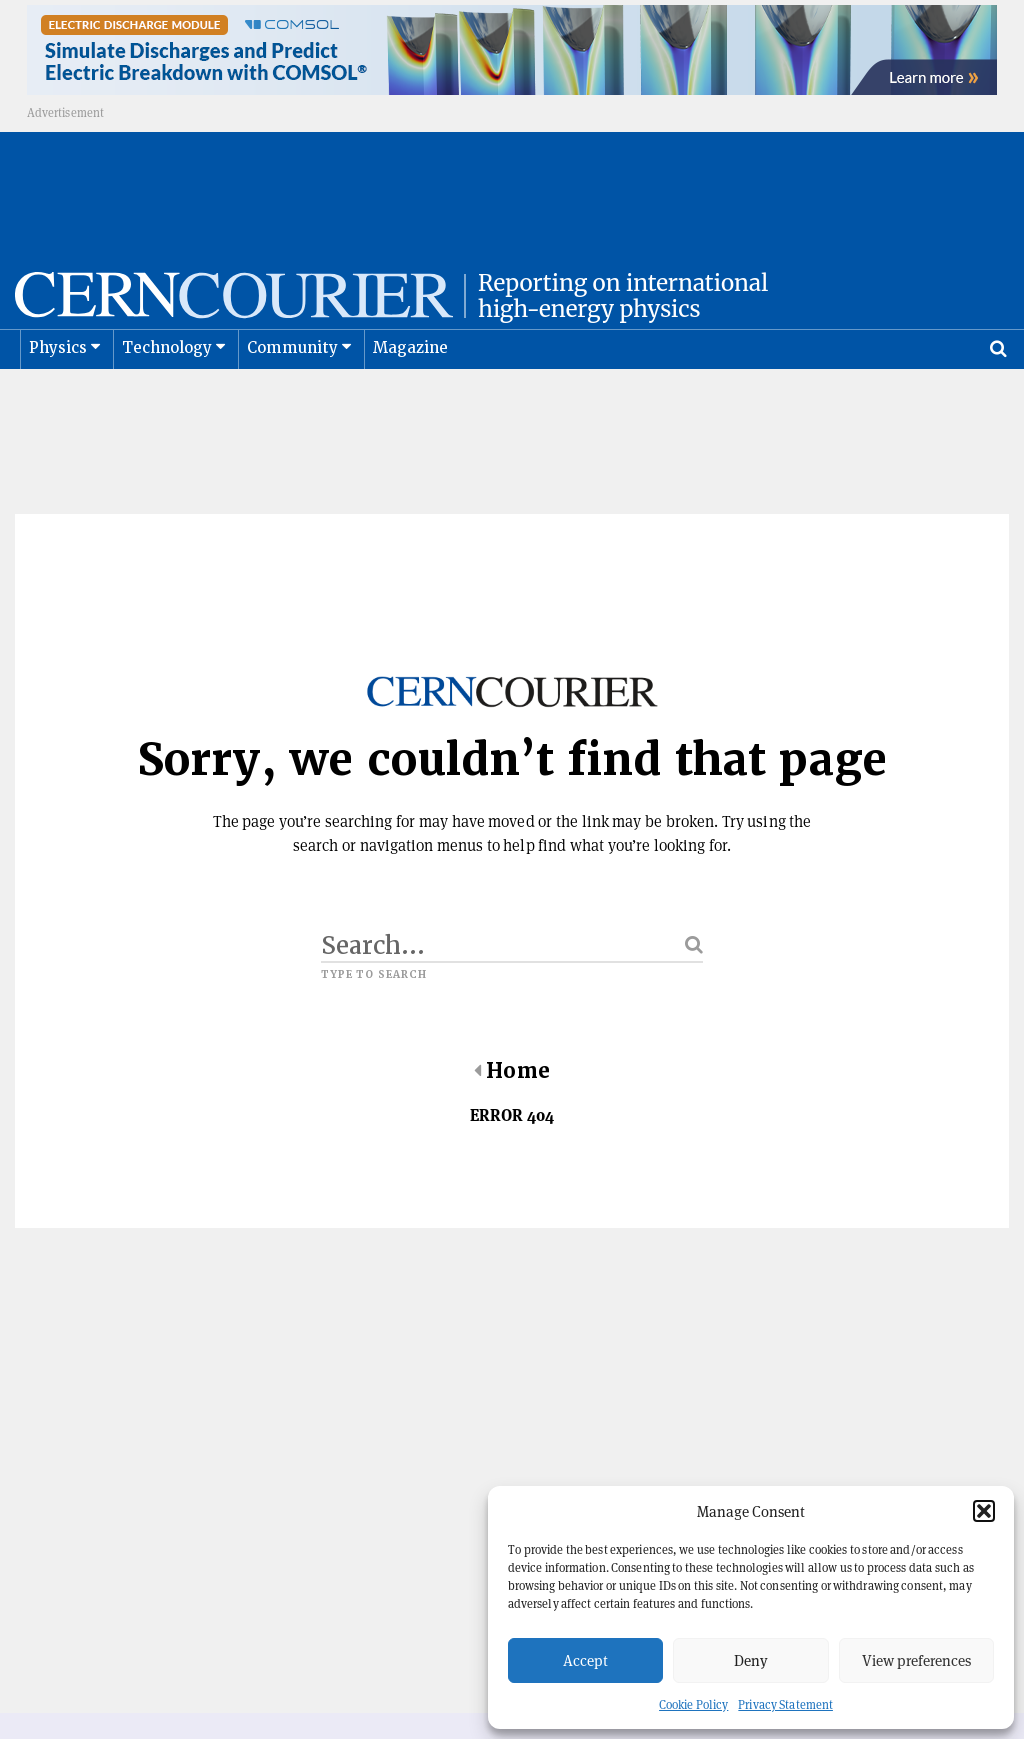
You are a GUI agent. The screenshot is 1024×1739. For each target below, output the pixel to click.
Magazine (411, 398)
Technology (167, 398)
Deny (751, 1660)
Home (511, 1121)
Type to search (374, 1025)
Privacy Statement (785, 1704)
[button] (984, 1511)
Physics (58, 398)
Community (293, 398)
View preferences (916, 1660)
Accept (585, 1660)
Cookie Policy (693, 1704)
